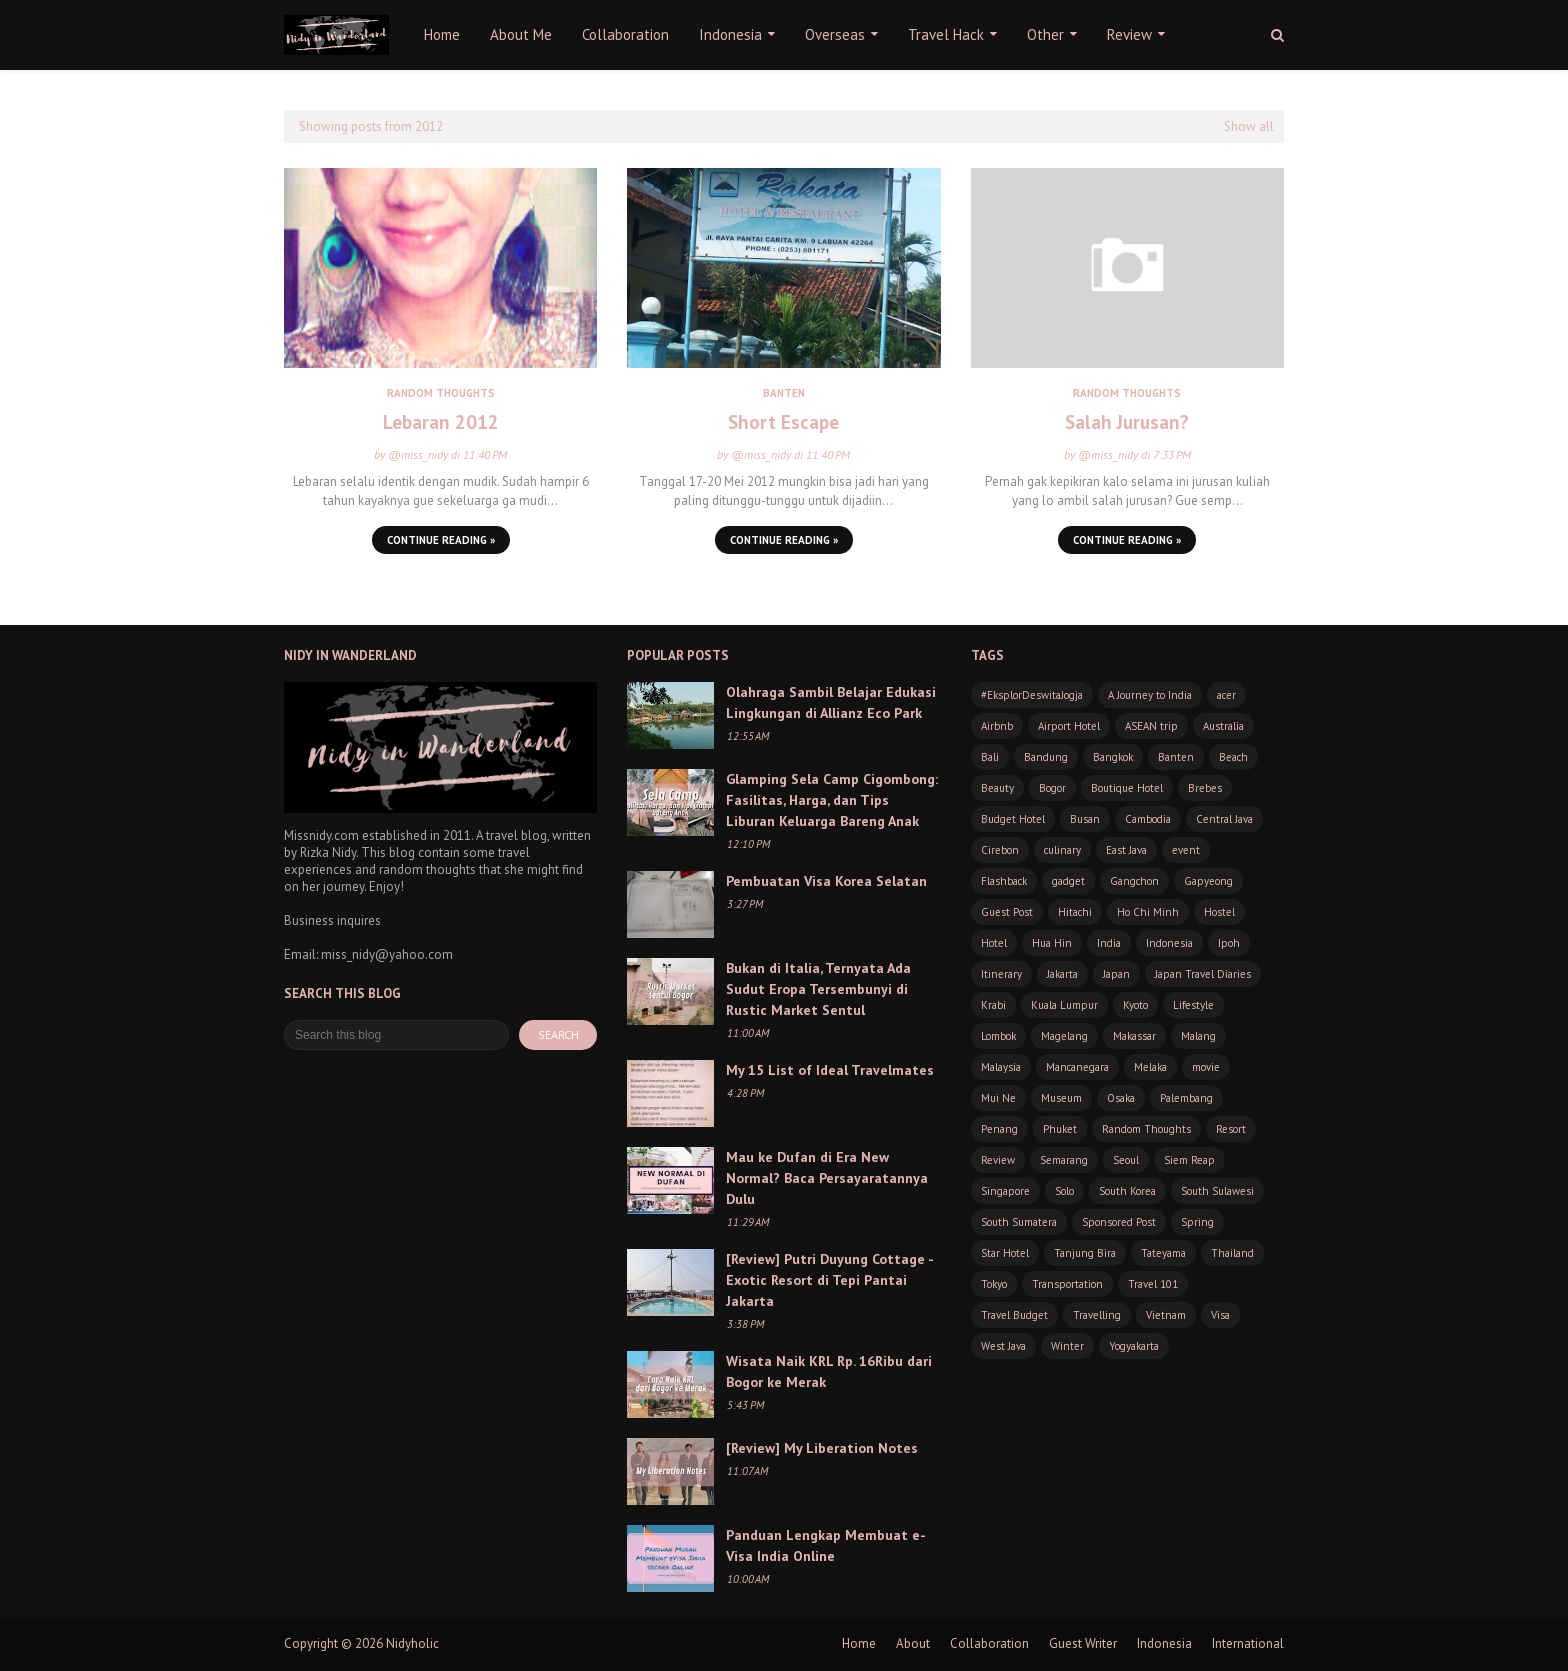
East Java (1126, 850)
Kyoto (1135, 1005)
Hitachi (1075, 912)
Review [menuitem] (1129, 34)
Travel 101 (1153, 1284)
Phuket (1060, 1129)
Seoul (1126, 1160)
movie (1206, 1067)
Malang (1198, 1036)
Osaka (1121, 1098)
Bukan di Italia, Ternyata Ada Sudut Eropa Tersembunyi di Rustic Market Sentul (818, 989)
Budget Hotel (1013, 819)
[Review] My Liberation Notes (822, 1448)
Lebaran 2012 (441, 422)
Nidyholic (412, 1643)
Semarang (1064, 1160)
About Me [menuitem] (521, 34)
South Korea (1127, 1191)
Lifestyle (1193, 1005)
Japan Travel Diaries (1203, 974)
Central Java (1224, 819)
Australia (1223, 726)
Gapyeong (1208, 881)
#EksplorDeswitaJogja (1032, 695)
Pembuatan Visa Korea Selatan (826, 881)
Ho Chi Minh (1148, 912)
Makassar (1134, 1036)
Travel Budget (1014, 1315)
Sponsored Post (1119, 1222)
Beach (1233, 757)
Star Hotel (1005, 1253)
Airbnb (997, 726)
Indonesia (1169, 943)
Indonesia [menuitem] (730, 34)
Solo (1064, 1191)
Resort (1231, 1129)
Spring (1197, 1222)
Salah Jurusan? (1127, 422)
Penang (999, 1129)
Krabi (993, 1005)
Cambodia (1148, 819)
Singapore (1005, 1191)
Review (998, 1160)
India (1109, 943)
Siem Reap (1189, 1160)
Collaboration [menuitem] (625, 34)
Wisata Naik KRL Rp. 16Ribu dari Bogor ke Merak (829, 1371)
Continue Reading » (441, 540)
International (1248, 1643)
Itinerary (1001, 974)
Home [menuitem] (442, 34)
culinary (1062, 850)
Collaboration (989, 1643)
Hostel (1219, 912)
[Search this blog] (396, 1035)
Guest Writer (1083, 1643)
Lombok (998, 1036)
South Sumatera (1019, 1222)
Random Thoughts (1146, 1129)
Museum (1061, 1098)
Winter (1067, 1346)
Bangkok (1113, 757)
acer (1226, 695)
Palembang (1186, 1098)
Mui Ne (998, 1098)
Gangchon (1134, 881)
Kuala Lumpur (1064, 1005)
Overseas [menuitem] (835, 34)
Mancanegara (1077, 1067)
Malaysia (1001, 1067)
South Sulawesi (1217, 1191)
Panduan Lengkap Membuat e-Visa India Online (826, 1545)
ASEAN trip (1151, 726)
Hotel (994, 943)
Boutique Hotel (1127, 788)
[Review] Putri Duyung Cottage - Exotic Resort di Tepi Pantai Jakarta (829, 1280)
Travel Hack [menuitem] (946, 34)
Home (859, 1643)
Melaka (1150, 1067)
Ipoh (1229, 943)
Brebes (1205, 788)
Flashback (1004, 881)
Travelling (1097, 1315)
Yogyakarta (1134, 1346)
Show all (1249, 126)
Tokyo (994, 1284)
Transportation (1067, 1284)
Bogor (1052, 788)
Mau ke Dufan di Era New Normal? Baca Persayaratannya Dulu (827, 1178)
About (913, 1643)
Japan (1116, 974)
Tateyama (1163, 1253)
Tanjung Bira (1085, 1253)
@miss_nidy (418, 454)
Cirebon (1000, 850)
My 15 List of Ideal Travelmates (830, 1070)
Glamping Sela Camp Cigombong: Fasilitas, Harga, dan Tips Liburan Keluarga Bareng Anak (832, 800)
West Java (1003, 1346)
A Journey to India (1150, 695)
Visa (1220, 1315)
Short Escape (783, 422)
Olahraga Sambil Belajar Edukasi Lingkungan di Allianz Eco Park (831, 702)
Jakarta (1062, 974)
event (1186, 850)
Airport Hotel (1069, 726)
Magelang (1064, 1036)
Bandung (1046, 757)
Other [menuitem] (1045, 34)
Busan (1085, 819)
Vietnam (1166, 1315)
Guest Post (1007, 912)
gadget (1068, 881)
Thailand (1232, 1253)
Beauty (997, 788)
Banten (1176, 757)
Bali (990, 757)
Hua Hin (1052, 943)
